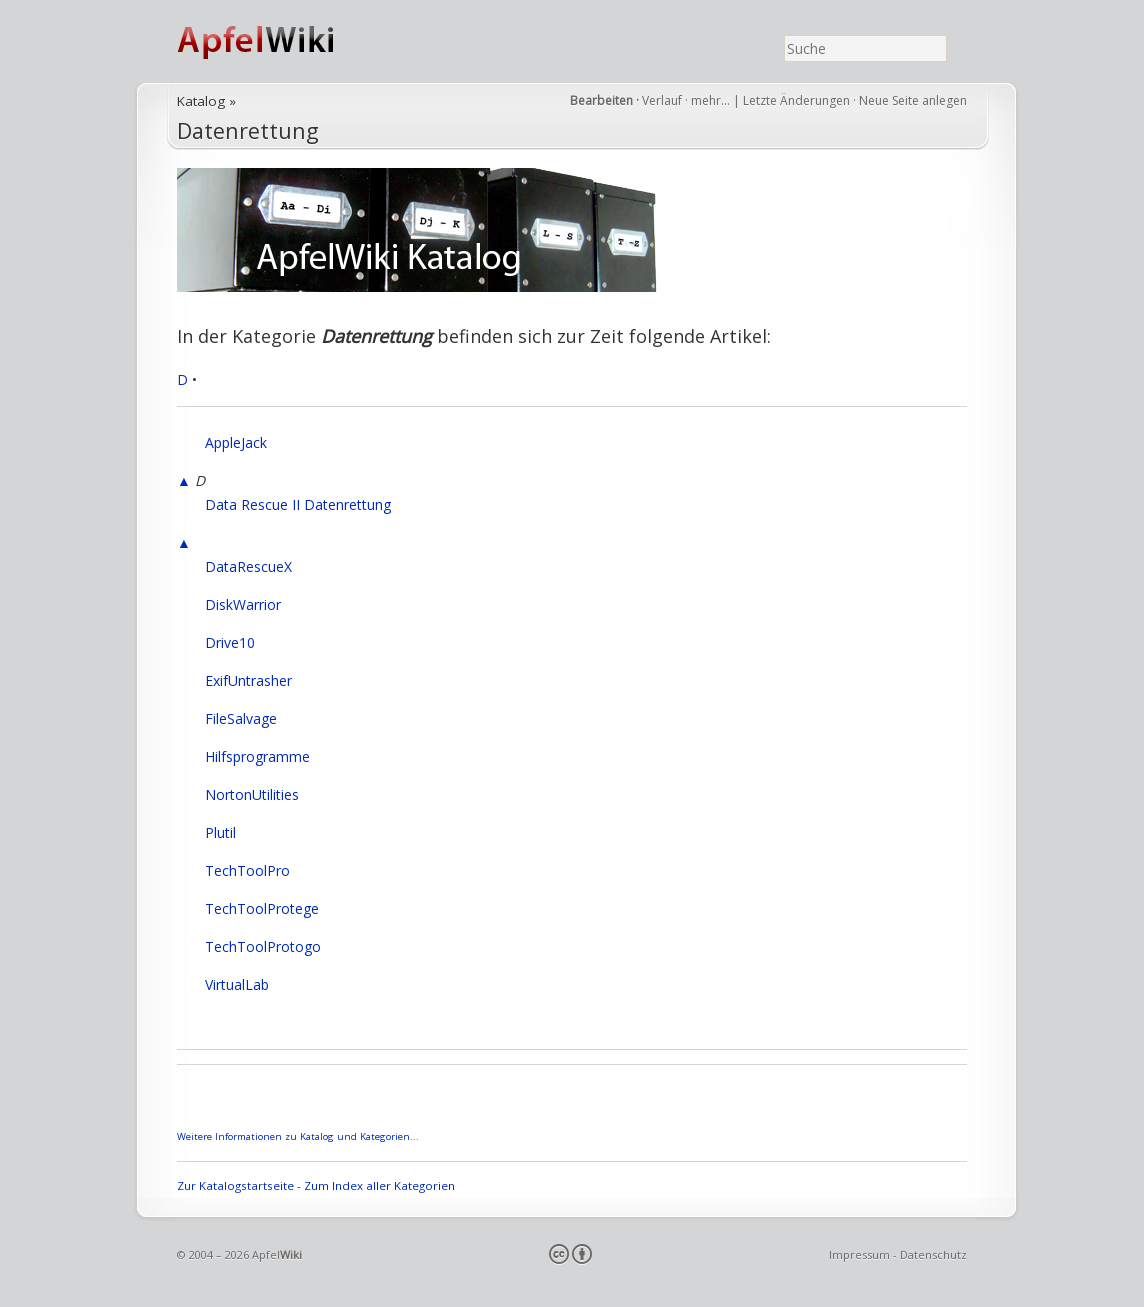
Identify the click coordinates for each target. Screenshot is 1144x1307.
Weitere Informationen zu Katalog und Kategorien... (298, 1136)
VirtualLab (237, 984)
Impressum (859, 1254)
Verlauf (662, 100)
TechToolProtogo (263, 946)
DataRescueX (248, 566)
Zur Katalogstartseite (235, 1185)
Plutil (220, 832)
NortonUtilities (252, 794)
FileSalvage (241, 718)
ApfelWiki (277, 41)
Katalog (201, 101)
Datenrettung (248, 130)
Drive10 (230, 642)
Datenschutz (933, 1254)
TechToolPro (247, 870)
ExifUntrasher (248, 680)
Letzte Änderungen (796, 100)
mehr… (712, 100)
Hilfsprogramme (257, 756)
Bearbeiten (601, 100)
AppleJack (236, 442)
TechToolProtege (262, 908)
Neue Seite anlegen (913, 100)
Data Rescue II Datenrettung (298, 504)
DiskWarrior (243, 604)
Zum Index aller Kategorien (379, 1185)
